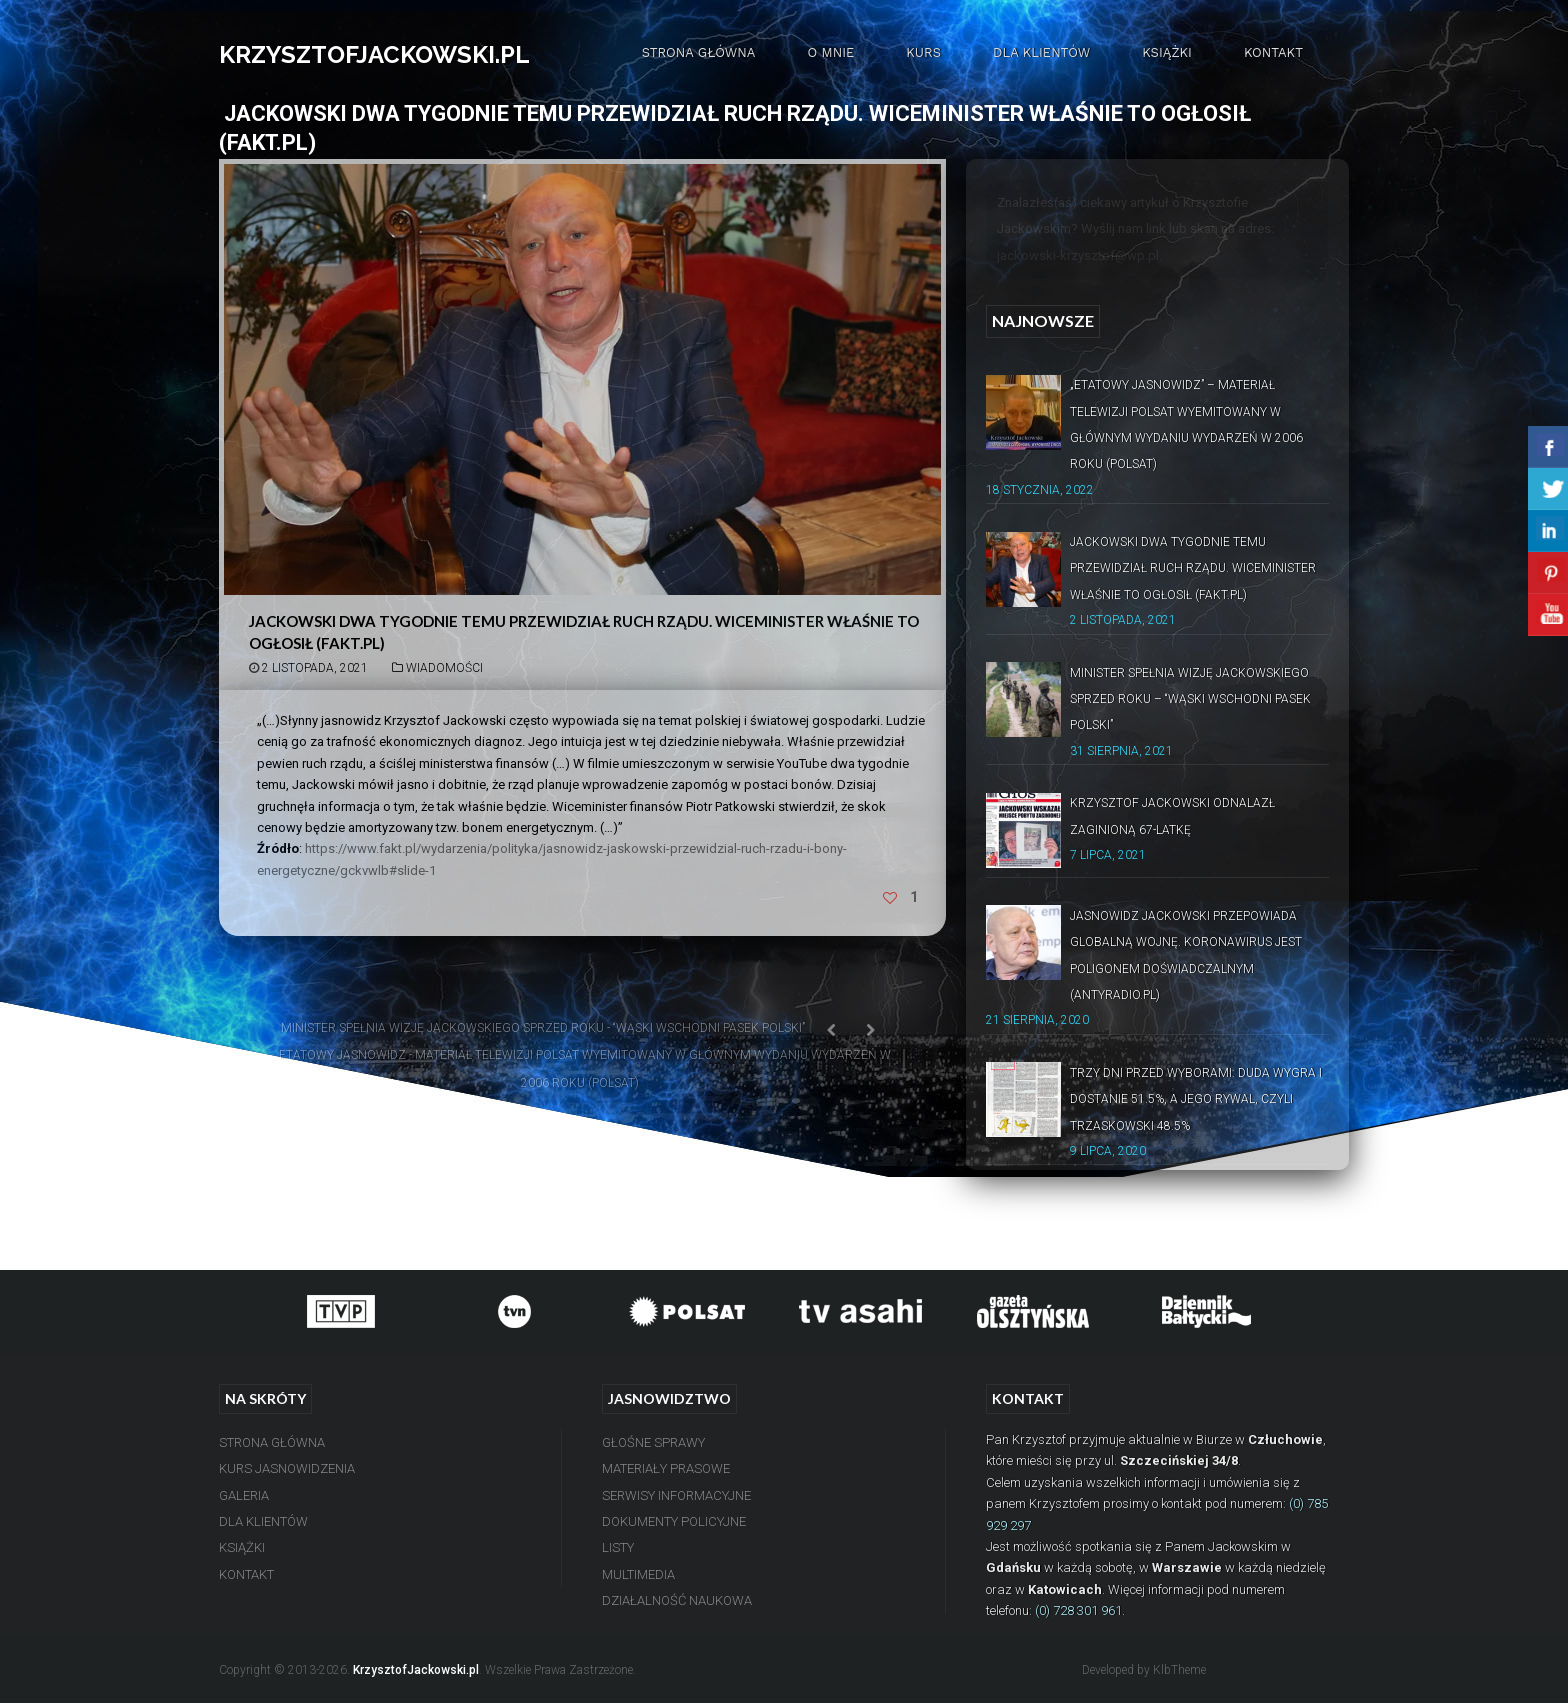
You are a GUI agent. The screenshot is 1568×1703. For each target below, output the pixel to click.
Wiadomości (444, 668)
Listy (618, 1547)
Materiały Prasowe (666, 1468)
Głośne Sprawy (653, 1442)
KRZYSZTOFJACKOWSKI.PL (374, 54)
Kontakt (1273, 52)
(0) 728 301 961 (1078, 1610)
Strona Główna (699, 52)
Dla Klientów (1041, 52)
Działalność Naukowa (677, 1600)
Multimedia (638, 1574)
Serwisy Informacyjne (676, 1495)
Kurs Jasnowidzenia (287, 1468)
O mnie (830, 52)
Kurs (923, 52)
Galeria (244, 1495)
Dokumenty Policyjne (674, 1521)
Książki (1167, 52)
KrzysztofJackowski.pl (416, 1670)
